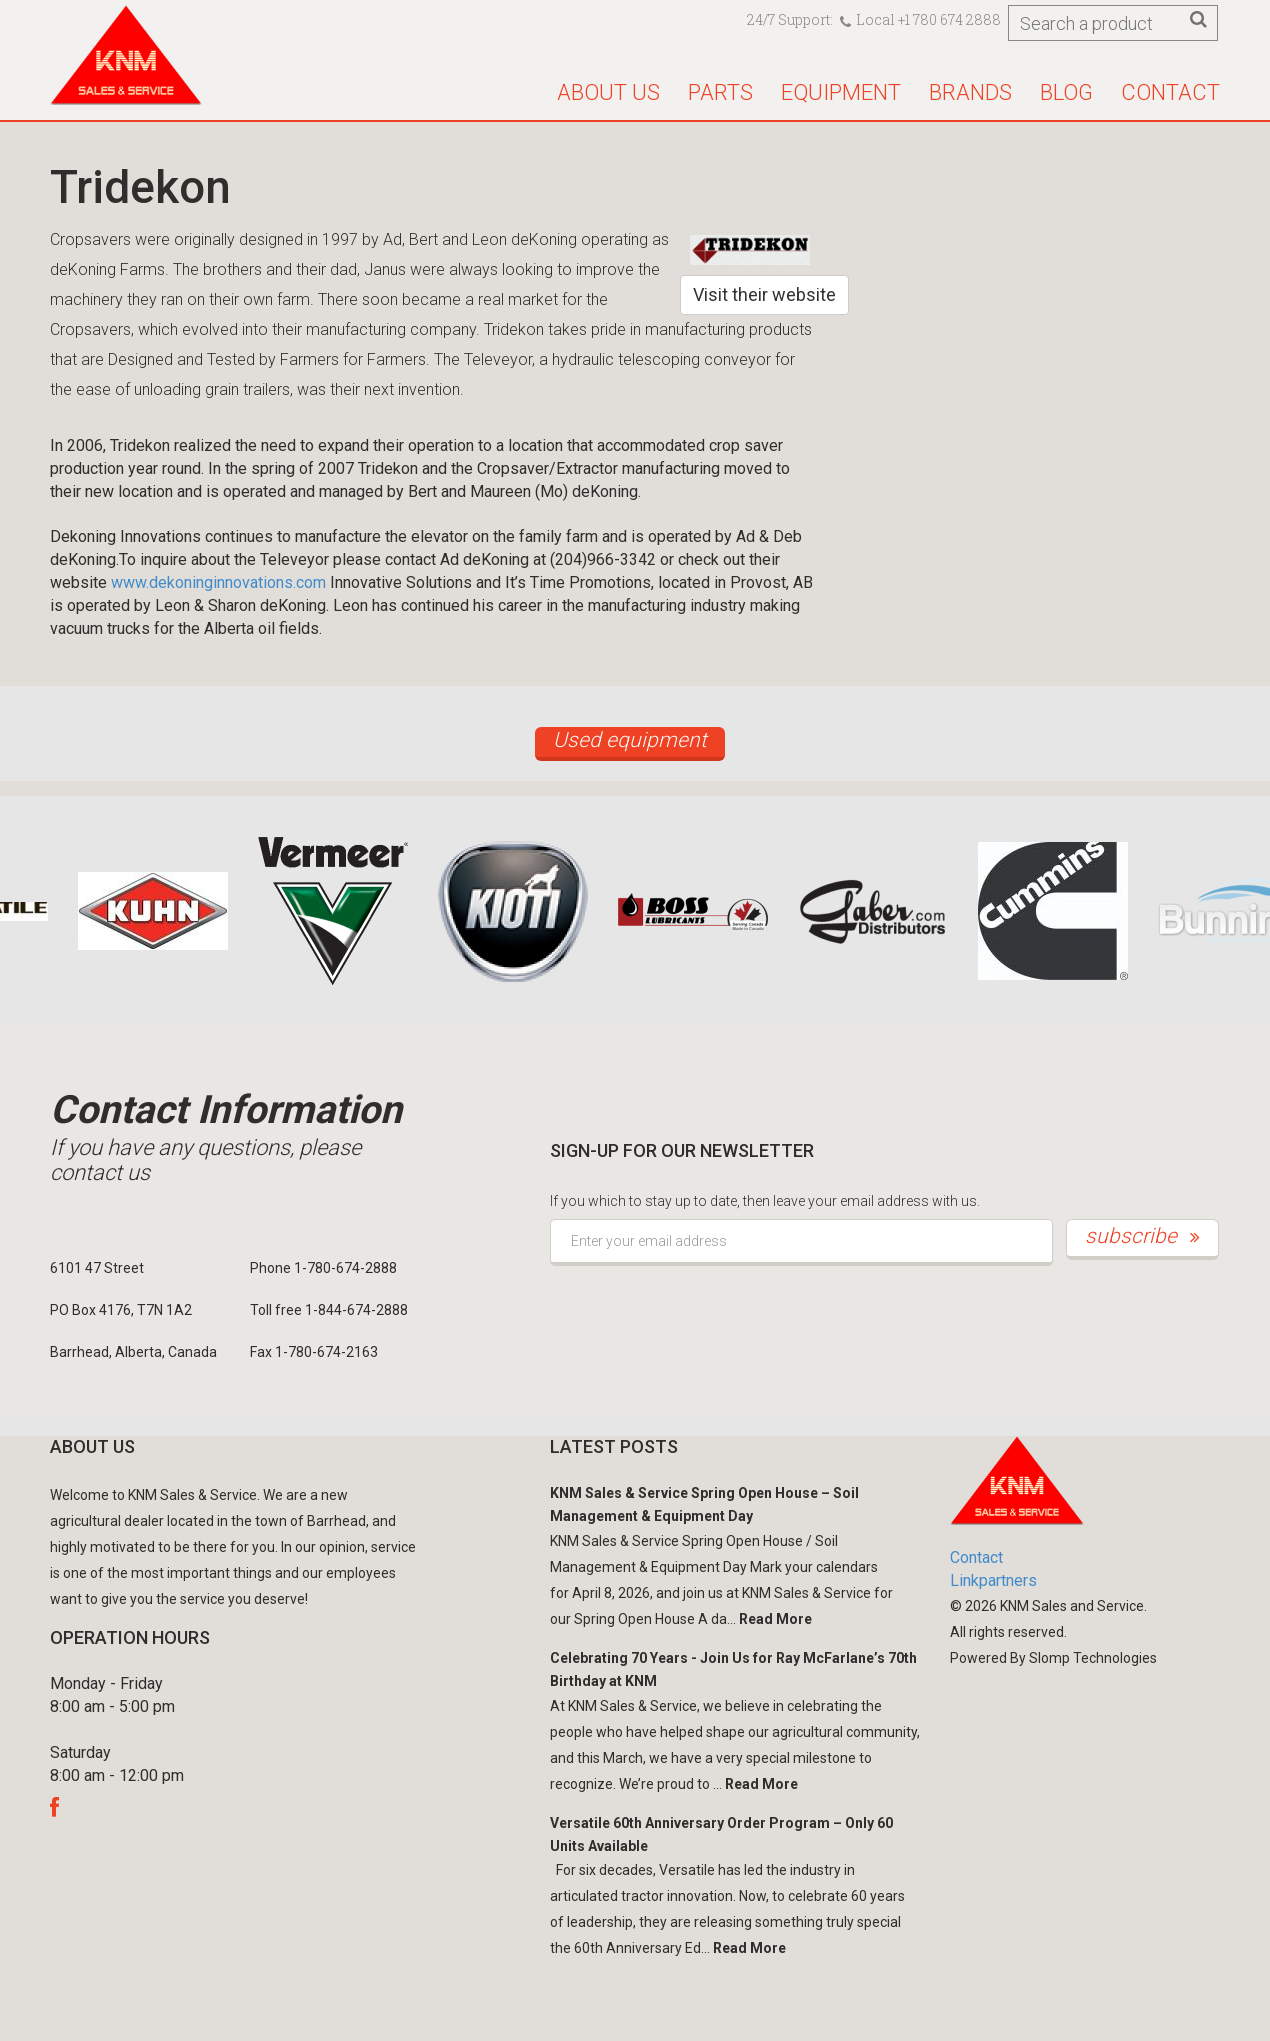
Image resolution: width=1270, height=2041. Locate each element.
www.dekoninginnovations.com (218, 582)
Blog (1066, 92)
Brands (970, 92)
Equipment (841, 92)
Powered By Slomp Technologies (1053, 1658)
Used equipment (630, 740)
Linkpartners (993, 1580)
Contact (1170, 92)
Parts (720, 92)
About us (608, 92)
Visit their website (764, 294)
